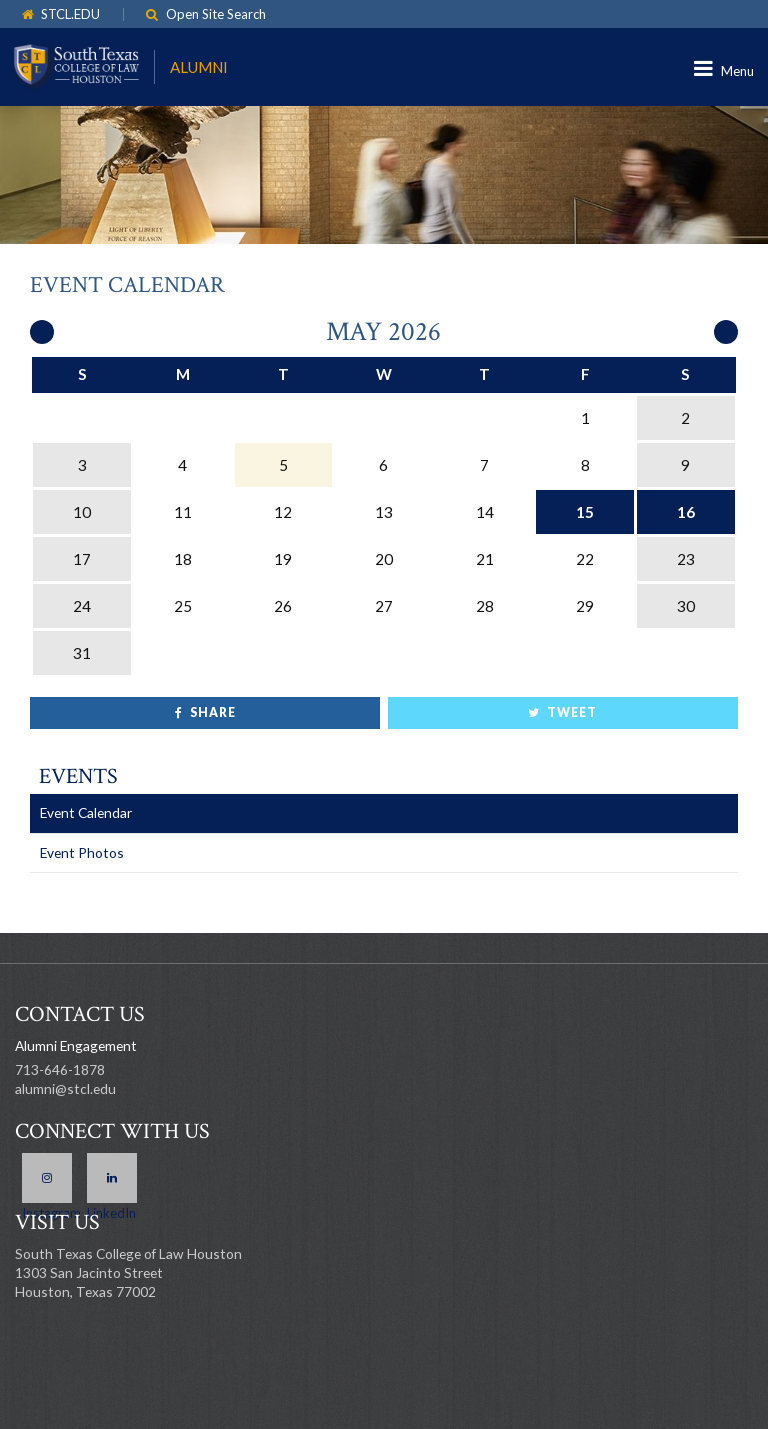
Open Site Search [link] (216, 14)
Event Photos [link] (82, 852)
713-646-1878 (60, 1069)
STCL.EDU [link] (70, 14)
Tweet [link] (572, 712)
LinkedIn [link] (112, 1178)
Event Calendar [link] (86, 812)
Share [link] (213, 712)
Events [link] (78, 776)
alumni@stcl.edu (65, 1088)
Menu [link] (737, 71)
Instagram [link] (47, 1178)
